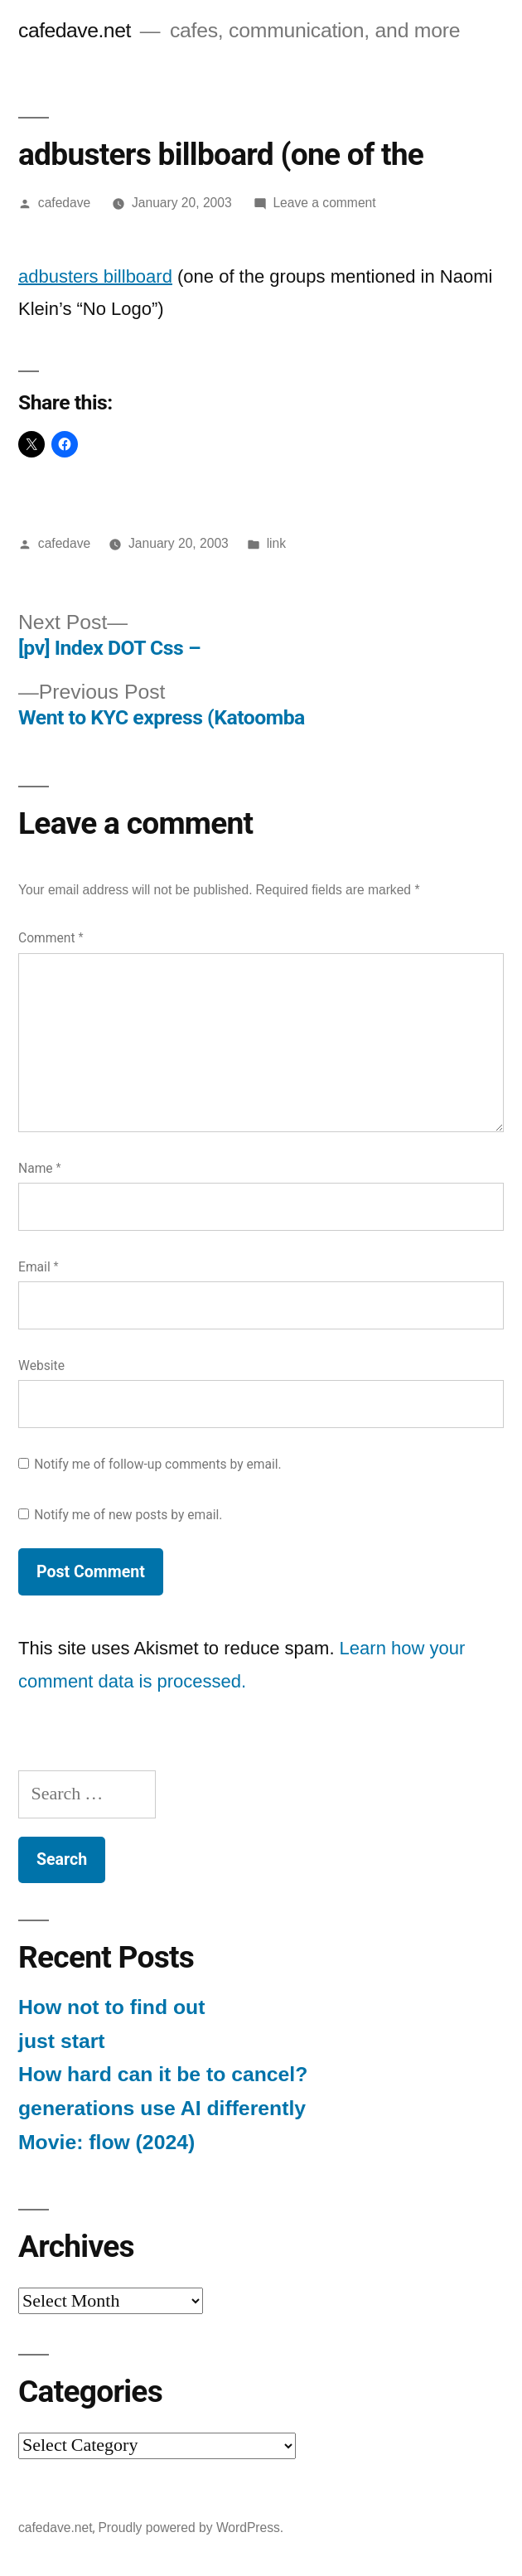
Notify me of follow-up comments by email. (158, 1464)
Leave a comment (324, 203)
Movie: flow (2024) (106, 2142)
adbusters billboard (95, 276)
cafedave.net (74, 30)
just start (61, 2041)
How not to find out (111, 2007)
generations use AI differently (162, 2108)
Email (38, 1267)
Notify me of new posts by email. (128, 1515)
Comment (50, 938)
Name (39, 1168)
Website (41, 1365)
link (276, 543)
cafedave (64, 203)
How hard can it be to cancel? (162, 2074)
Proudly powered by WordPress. (190, 2527)
